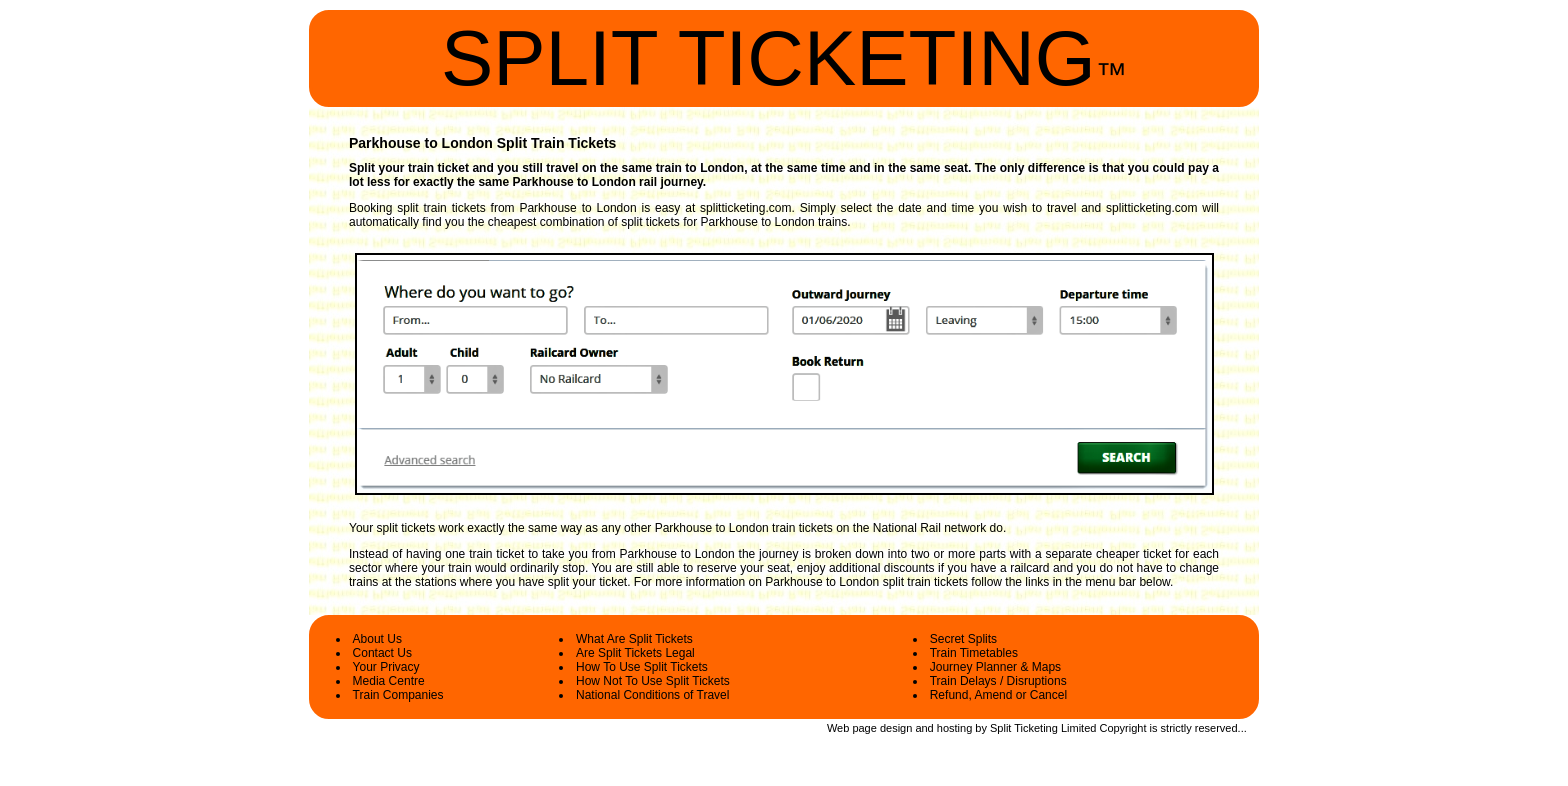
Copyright (1122, 728)
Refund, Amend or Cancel (998, 695)
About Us (377, 639)
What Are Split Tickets (634, 639)
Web (838, 728)
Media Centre (389, 681)
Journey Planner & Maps (995, 667)
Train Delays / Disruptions (998, 681)
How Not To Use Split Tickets (653, 681)
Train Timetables (974, 653)
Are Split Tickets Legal (635, 653)
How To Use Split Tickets (642, 667)
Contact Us (382, 653)
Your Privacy (386, 667)
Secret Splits (963, 639)
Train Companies (398, 695)
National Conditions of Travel (652, 695)
